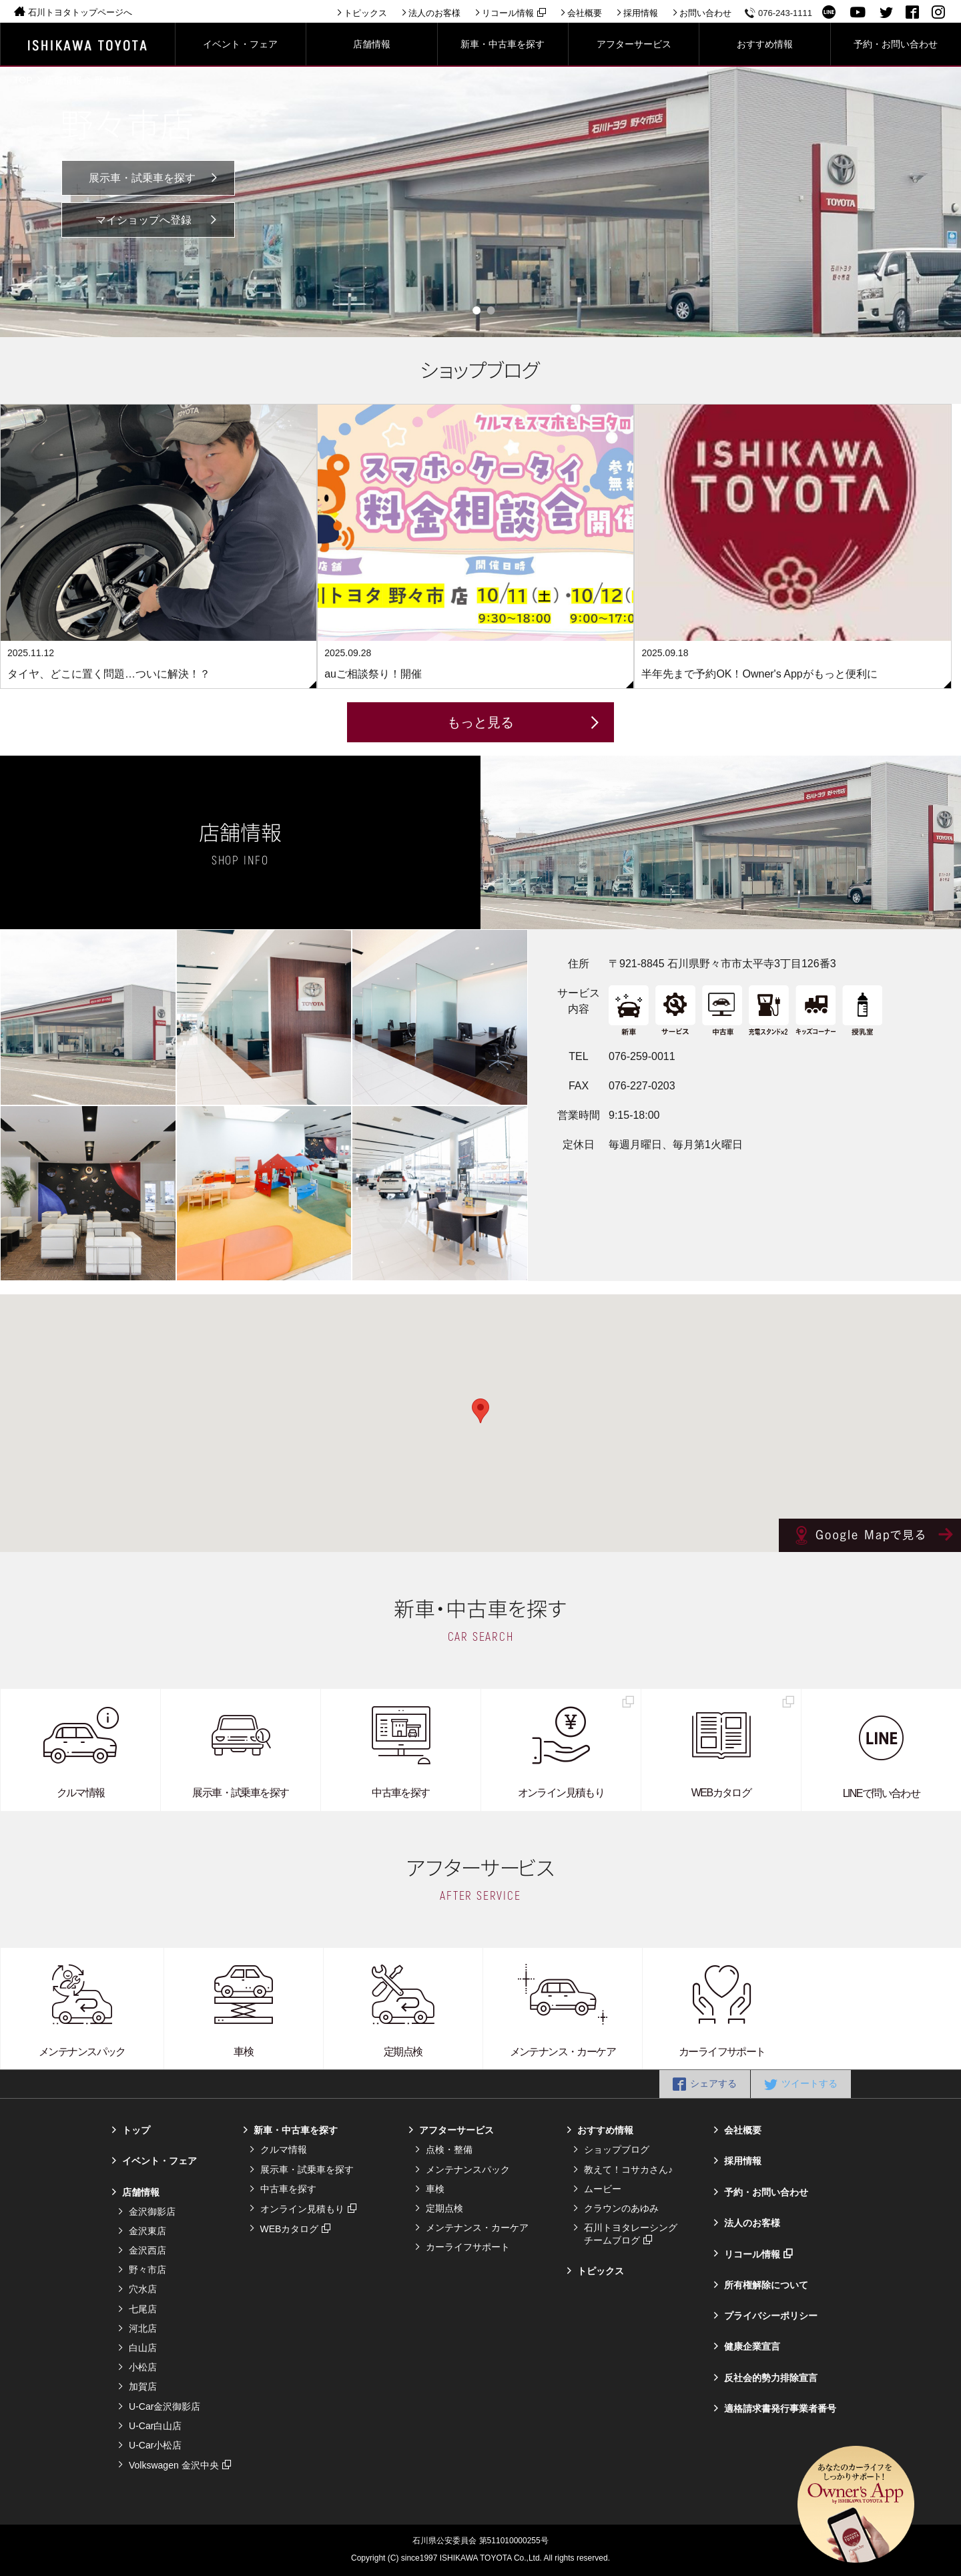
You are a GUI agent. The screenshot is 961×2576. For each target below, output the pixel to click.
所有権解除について (766, 2285)
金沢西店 (147, 2250)
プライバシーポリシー (771, 2315)
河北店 (143, 2328)
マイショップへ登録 (143, 220)
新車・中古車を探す (296, 2130)
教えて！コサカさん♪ (628, 2169)
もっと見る (480, 722)
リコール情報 (508, 13)
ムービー (602, 2188)
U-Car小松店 (155, 2445)
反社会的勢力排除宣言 (771, 2377)
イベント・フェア (159, 2160)
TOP (23, 80)
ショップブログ (616, 2149)
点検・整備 (449, 2149)
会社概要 (584, 13)
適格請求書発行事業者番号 (780, 2408)
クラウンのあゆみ (621, 2208)
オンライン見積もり (302, 2209)
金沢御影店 (152, 2211)
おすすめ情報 (605, 2130)
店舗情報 (63, 80)
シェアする (713, 2083)
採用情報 (640, 13)
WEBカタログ (289, 2229)
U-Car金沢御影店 (164, 2406)
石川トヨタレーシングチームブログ (630, 2234)
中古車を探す (288, 2188)
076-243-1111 (785, 13)
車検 (435, 2188)
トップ (136, 2130)
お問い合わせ (705, 13)
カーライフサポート (468, 2247)
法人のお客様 (434, 13)
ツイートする (809, 2083)
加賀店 (143, 2386)
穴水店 (143, 2289)
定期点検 (444, 2208)
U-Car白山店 (155, 2425)
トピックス (365, 13)
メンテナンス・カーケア (477, 2227)
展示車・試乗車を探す (142, 178)
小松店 (143, 2367)
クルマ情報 (283, 2149)
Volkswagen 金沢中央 (174, 2465)
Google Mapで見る (870, 1535)
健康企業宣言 (752, 2346)
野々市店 (112, 80)
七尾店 (143, 2309)
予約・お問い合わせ (766, 2192)
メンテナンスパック (468, 2169)
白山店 (143, 2347)
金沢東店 (147, 2231)
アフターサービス (456, 2130)
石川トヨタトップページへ (80, 12)
